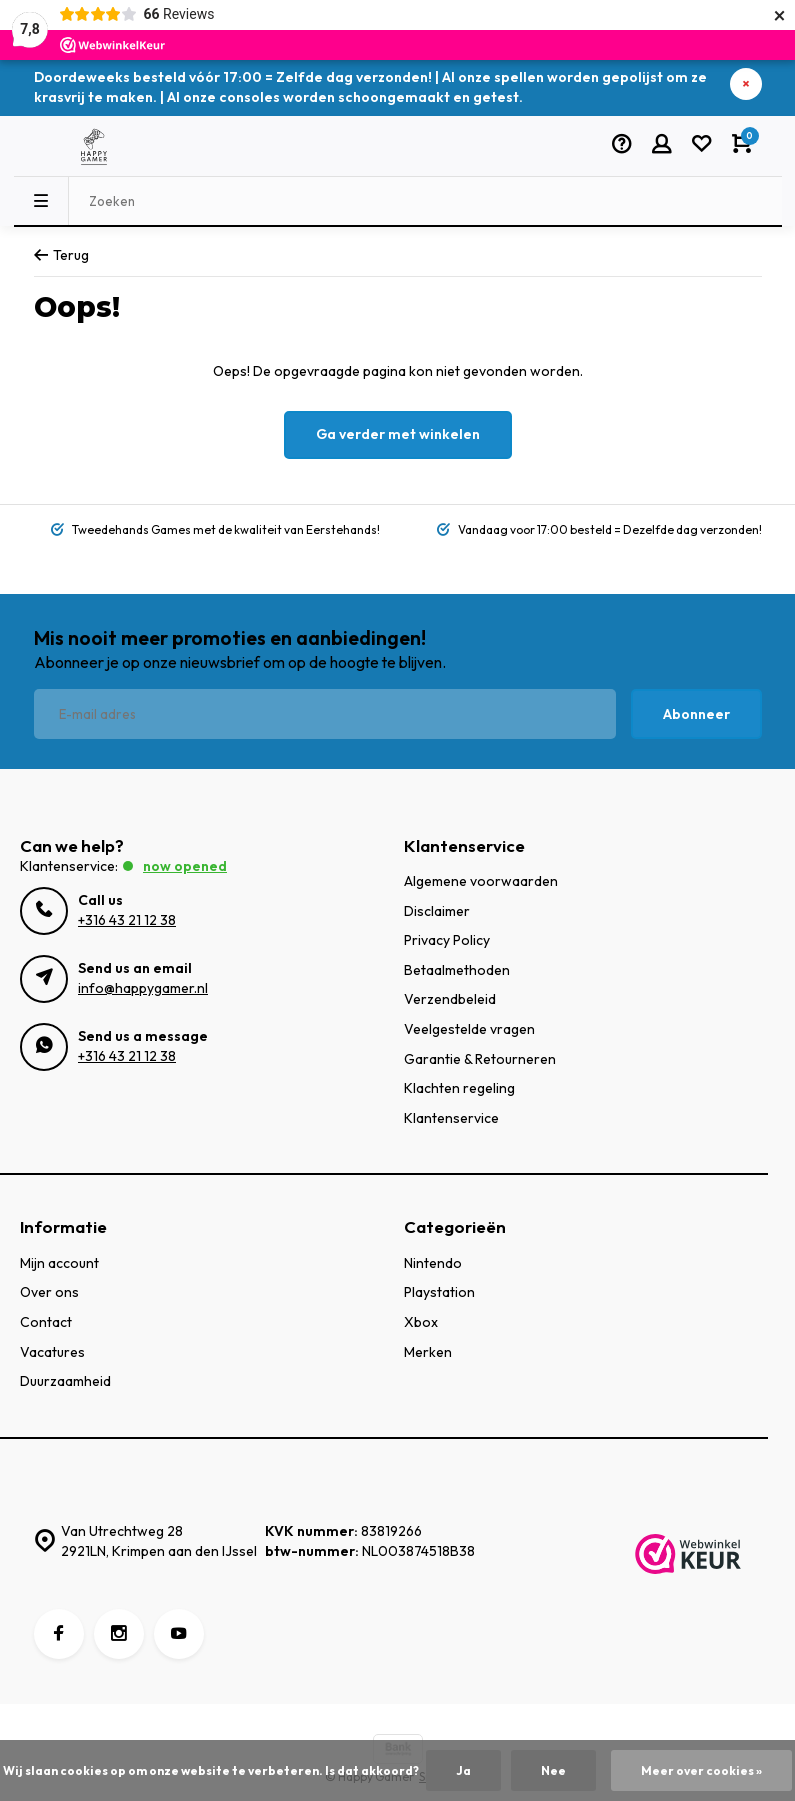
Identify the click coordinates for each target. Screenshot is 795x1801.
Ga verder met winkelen (398, 434)
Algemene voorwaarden (481, 881)
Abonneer (696, 714)
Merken (428, 1352)
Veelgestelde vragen (469, 1029)
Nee (553, 1770)
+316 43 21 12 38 (127, 920)
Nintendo (433, 1263)
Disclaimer (437, 911)
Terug (61, 255)
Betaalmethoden (457, 970)
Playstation (439, 1292)
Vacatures (52, 1352)
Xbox (421, 1322)
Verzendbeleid (450, 999)
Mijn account (59, 1263)
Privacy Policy (447, 940)
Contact (46, 1322)
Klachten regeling (459, 1088)
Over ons (49, 1292)
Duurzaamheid (65, 1381)
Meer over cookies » (701, 1770)
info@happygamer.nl (143, 988)
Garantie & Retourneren (480, 1059)
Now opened (185, 866)
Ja (463, 1770)
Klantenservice (451, 1118)
